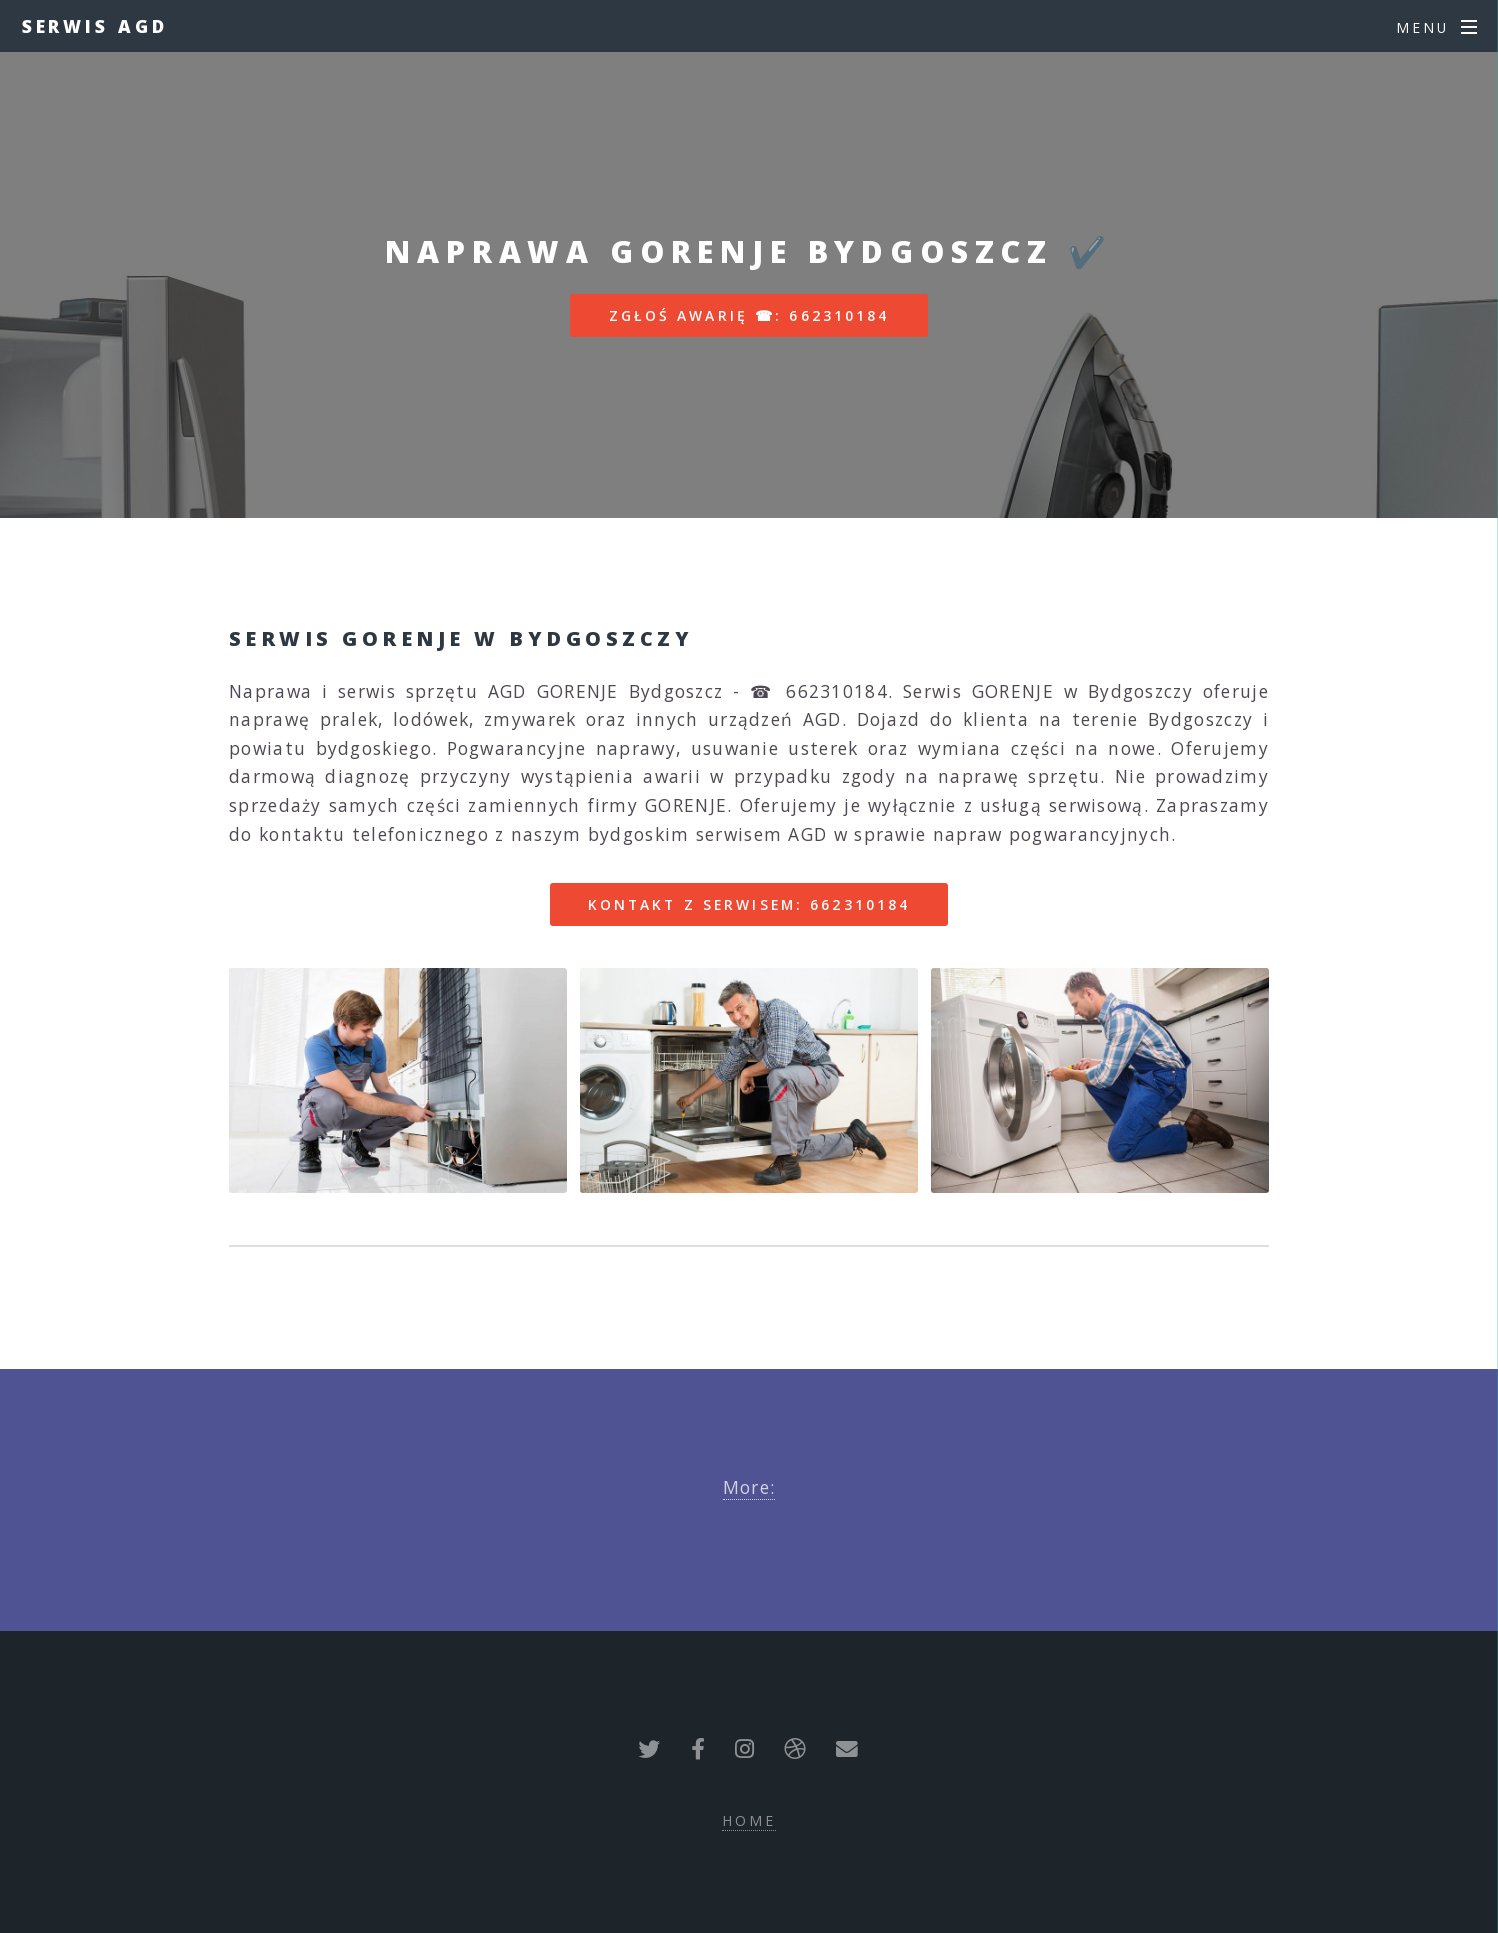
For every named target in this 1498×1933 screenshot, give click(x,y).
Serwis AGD (95, 26)
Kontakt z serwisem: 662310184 (749, 904)
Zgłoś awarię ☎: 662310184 (749, 315)
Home (749, 1820)
